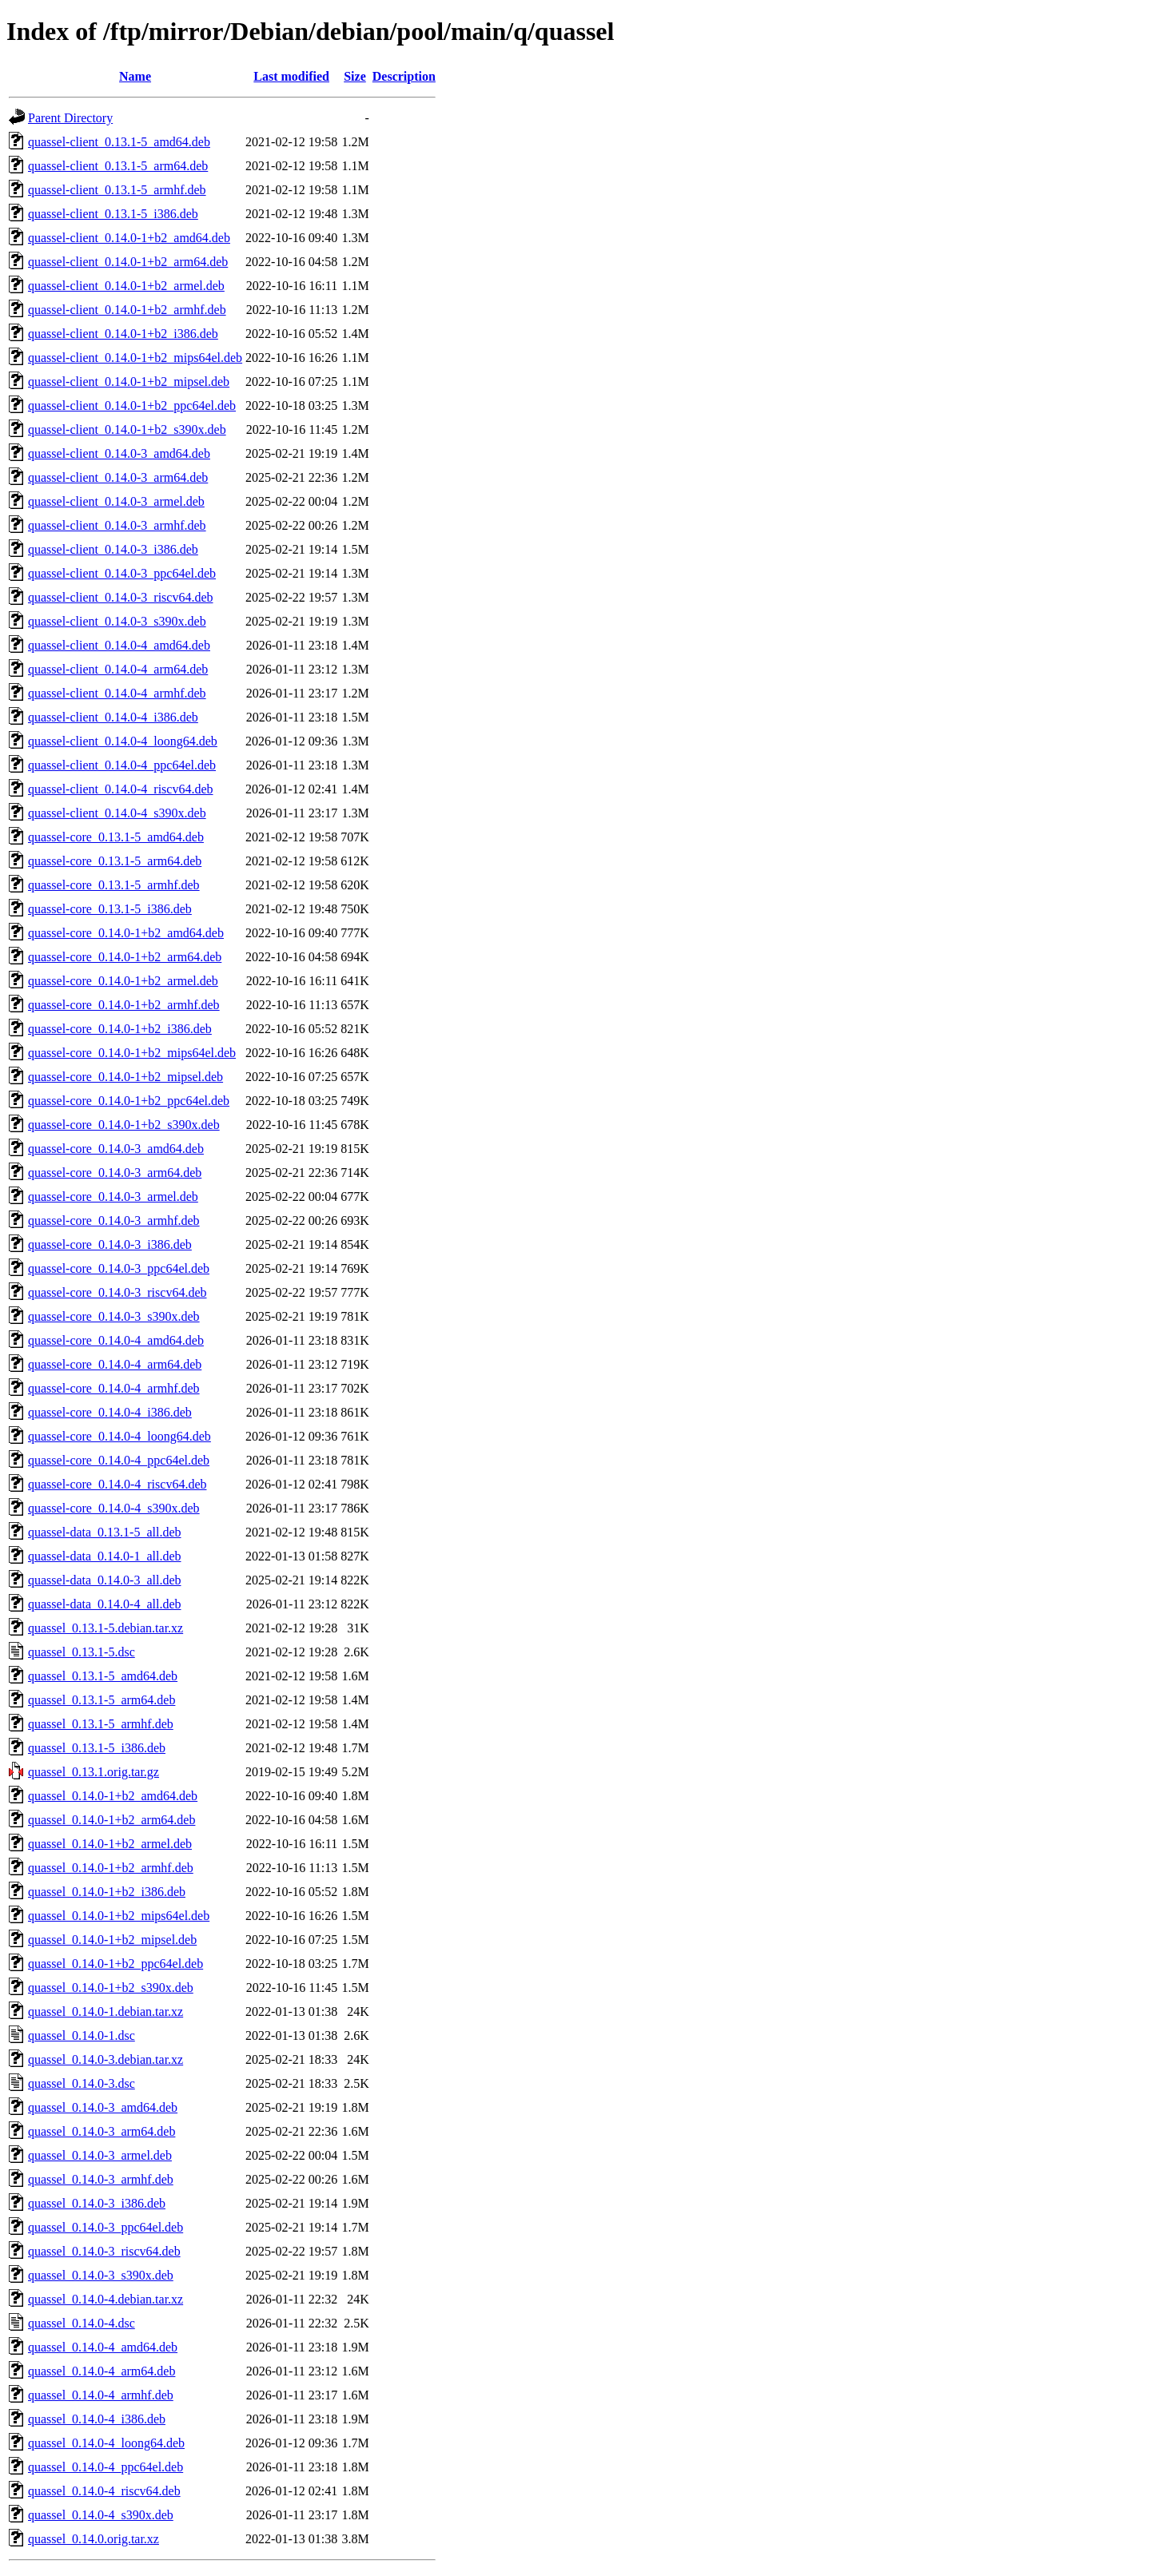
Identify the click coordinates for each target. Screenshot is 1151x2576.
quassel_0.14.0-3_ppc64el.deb (105, 2227)
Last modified (291, 76)
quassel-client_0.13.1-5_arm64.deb (118, 166)
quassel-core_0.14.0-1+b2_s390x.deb (124, 1124)
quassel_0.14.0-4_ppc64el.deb (105, 2467)
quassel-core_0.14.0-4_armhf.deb (114, 1388)
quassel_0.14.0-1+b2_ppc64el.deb (115, 1963)
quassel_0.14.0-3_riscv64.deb (104, 2251)
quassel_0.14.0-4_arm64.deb (101, 2371)
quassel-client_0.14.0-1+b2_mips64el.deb (135, 357)
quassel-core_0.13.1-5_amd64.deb (116, 837)
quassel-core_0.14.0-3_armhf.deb (114, 1220)
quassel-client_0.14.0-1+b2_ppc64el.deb (132, 405)
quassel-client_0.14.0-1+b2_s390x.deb (127, 429)
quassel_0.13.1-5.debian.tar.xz (105, 1628)
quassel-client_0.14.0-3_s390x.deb (117, 621)
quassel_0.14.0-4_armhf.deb (100, 2395)
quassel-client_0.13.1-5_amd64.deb (119, 142)
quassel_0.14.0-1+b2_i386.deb (106, 1891)
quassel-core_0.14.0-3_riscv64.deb (117, 1292)
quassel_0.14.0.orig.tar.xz (93, 2539)
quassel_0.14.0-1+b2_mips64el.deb (118, 1915)
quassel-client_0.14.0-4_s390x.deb (117, 813)
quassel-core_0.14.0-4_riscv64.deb (117, 1484)
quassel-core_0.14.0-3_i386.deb (110, 1244)
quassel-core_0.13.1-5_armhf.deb (114, 885)
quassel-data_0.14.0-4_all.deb (104, 1604)
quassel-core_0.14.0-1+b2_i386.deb (120, 1029)
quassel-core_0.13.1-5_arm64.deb (114, 861)
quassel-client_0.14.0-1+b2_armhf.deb (127, 309)
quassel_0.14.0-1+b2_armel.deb (110, 1844)
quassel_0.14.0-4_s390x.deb (100, 2515)
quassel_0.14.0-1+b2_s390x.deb (110, 1987)
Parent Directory (70, 118)
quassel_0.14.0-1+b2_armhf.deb (110, 1867)
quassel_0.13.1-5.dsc (81, 1652)
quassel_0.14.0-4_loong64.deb (106, 2443)
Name (135, 76)
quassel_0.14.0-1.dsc (81, 2035)
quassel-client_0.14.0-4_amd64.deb (119, 645)
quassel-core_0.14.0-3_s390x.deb (114, 1316)
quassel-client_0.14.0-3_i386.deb (113, 549)
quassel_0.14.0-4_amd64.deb (102, 2347)
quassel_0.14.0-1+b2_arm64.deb (111, 1820)
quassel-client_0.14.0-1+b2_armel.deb (126, 285)
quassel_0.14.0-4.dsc (81, 2323)
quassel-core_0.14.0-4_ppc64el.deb (118, 1460)
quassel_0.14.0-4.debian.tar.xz (105, 2299)
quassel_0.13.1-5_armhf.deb (100, 1724)
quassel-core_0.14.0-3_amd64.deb (116, 1148)
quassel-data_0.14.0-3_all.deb (104, 1580)
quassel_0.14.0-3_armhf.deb (100, 2179)
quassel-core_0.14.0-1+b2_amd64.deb (126, 933)
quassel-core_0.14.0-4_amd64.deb (116, 1340)
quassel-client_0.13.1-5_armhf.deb (117, 190)
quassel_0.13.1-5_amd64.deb (102, 1676)
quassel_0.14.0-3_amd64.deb (102, 2107)
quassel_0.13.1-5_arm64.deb (101, 1700)
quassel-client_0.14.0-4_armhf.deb (117, 693)
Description (404, 76)
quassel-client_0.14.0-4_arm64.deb (118, 669)
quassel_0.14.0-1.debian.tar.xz (105, 2011)
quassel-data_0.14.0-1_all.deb (104, 1556)
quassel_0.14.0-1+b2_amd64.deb (112, 1796)
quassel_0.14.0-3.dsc (81, 2083)
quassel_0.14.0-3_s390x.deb (100, 2275)
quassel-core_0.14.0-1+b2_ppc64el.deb (128, 1100)
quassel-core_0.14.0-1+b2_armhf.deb (124, 1005)
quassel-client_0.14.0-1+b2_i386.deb (123, 333)
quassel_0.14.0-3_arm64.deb (101, 2131)
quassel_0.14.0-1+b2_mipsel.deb (112, 1939)
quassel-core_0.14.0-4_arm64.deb (114, 1364)
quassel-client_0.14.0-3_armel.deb (116, 501)
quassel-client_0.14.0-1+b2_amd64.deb (129, 237)
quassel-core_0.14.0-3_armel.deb (113, 1196)
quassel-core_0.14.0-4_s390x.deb (114, 1508)
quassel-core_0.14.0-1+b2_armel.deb (123, 981)
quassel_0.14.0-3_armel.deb (100, 2155)
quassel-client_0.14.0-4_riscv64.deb (120, 789)
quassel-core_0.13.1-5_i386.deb (110, 909)
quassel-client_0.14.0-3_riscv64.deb (120, 597)
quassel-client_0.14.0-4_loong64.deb (122, 741)
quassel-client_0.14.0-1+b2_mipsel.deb (128, 381)
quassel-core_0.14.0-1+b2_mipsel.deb (125, 1076)
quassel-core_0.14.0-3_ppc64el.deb (118, 1268)
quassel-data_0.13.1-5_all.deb (104, 1532)
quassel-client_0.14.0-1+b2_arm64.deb (128, 261)
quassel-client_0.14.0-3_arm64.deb (118, 477)
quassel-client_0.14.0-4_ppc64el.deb (122, 765)
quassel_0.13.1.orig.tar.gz (93, 1772)
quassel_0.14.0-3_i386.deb (96, 2203)
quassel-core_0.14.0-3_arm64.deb (114, 1172)
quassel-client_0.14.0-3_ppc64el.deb (122, 573)
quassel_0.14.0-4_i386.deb (96, 2419)
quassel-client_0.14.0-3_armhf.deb (117, 525)
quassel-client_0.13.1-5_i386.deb (113, 214)
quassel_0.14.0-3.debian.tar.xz (105, 2059)
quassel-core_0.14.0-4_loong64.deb (119, 1436)
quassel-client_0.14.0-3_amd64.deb (119, 453)
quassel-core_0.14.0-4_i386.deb (110, 1412)
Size (355, 76)
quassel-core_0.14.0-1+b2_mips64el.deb (132, 1052)
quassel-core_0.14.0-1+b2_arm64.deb (124, 957)
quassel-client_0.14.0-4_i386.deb (113, 717)
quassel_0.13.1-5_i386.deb (96, 1748)
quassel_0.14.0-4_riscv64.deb (104, 2491)
